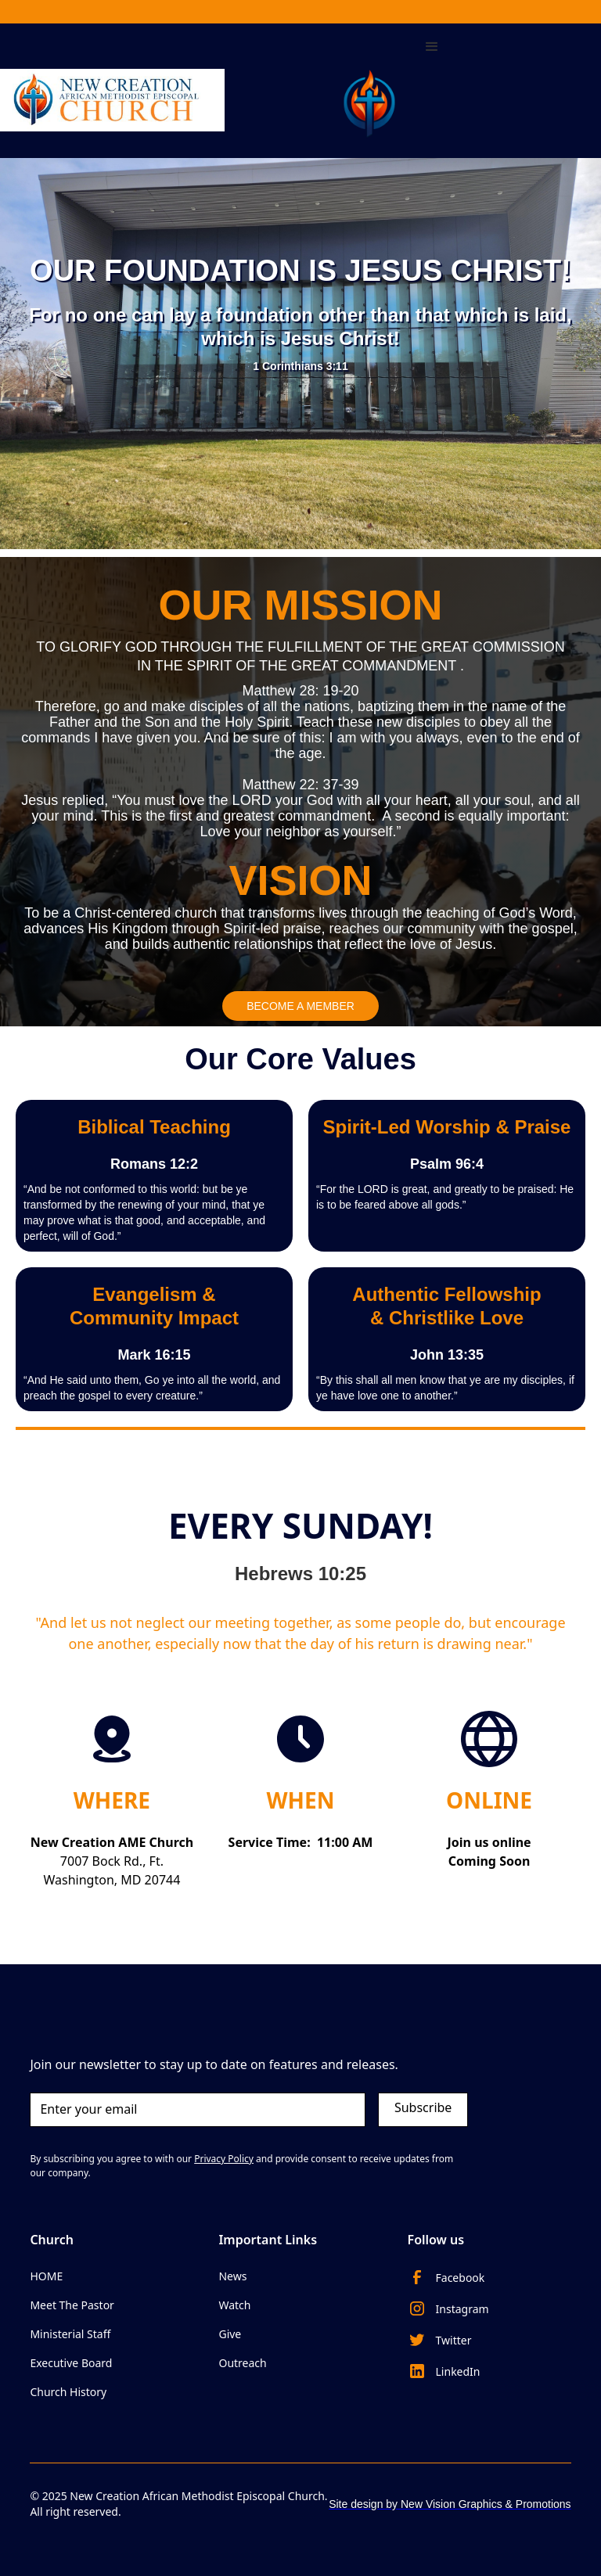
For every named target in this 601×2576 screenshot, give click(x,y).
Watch (234, 2305)
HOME (46, 2276)
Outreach (242, 2362)
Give (229, 2333)
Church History (68, 2391)
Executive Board (71, 2362)
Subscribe (423, 2107)
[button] (431, 82)
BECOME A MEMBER (300, 1006)
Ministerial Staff (70, 2333)
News (232, 2276)
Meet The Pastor (72, 2305)
